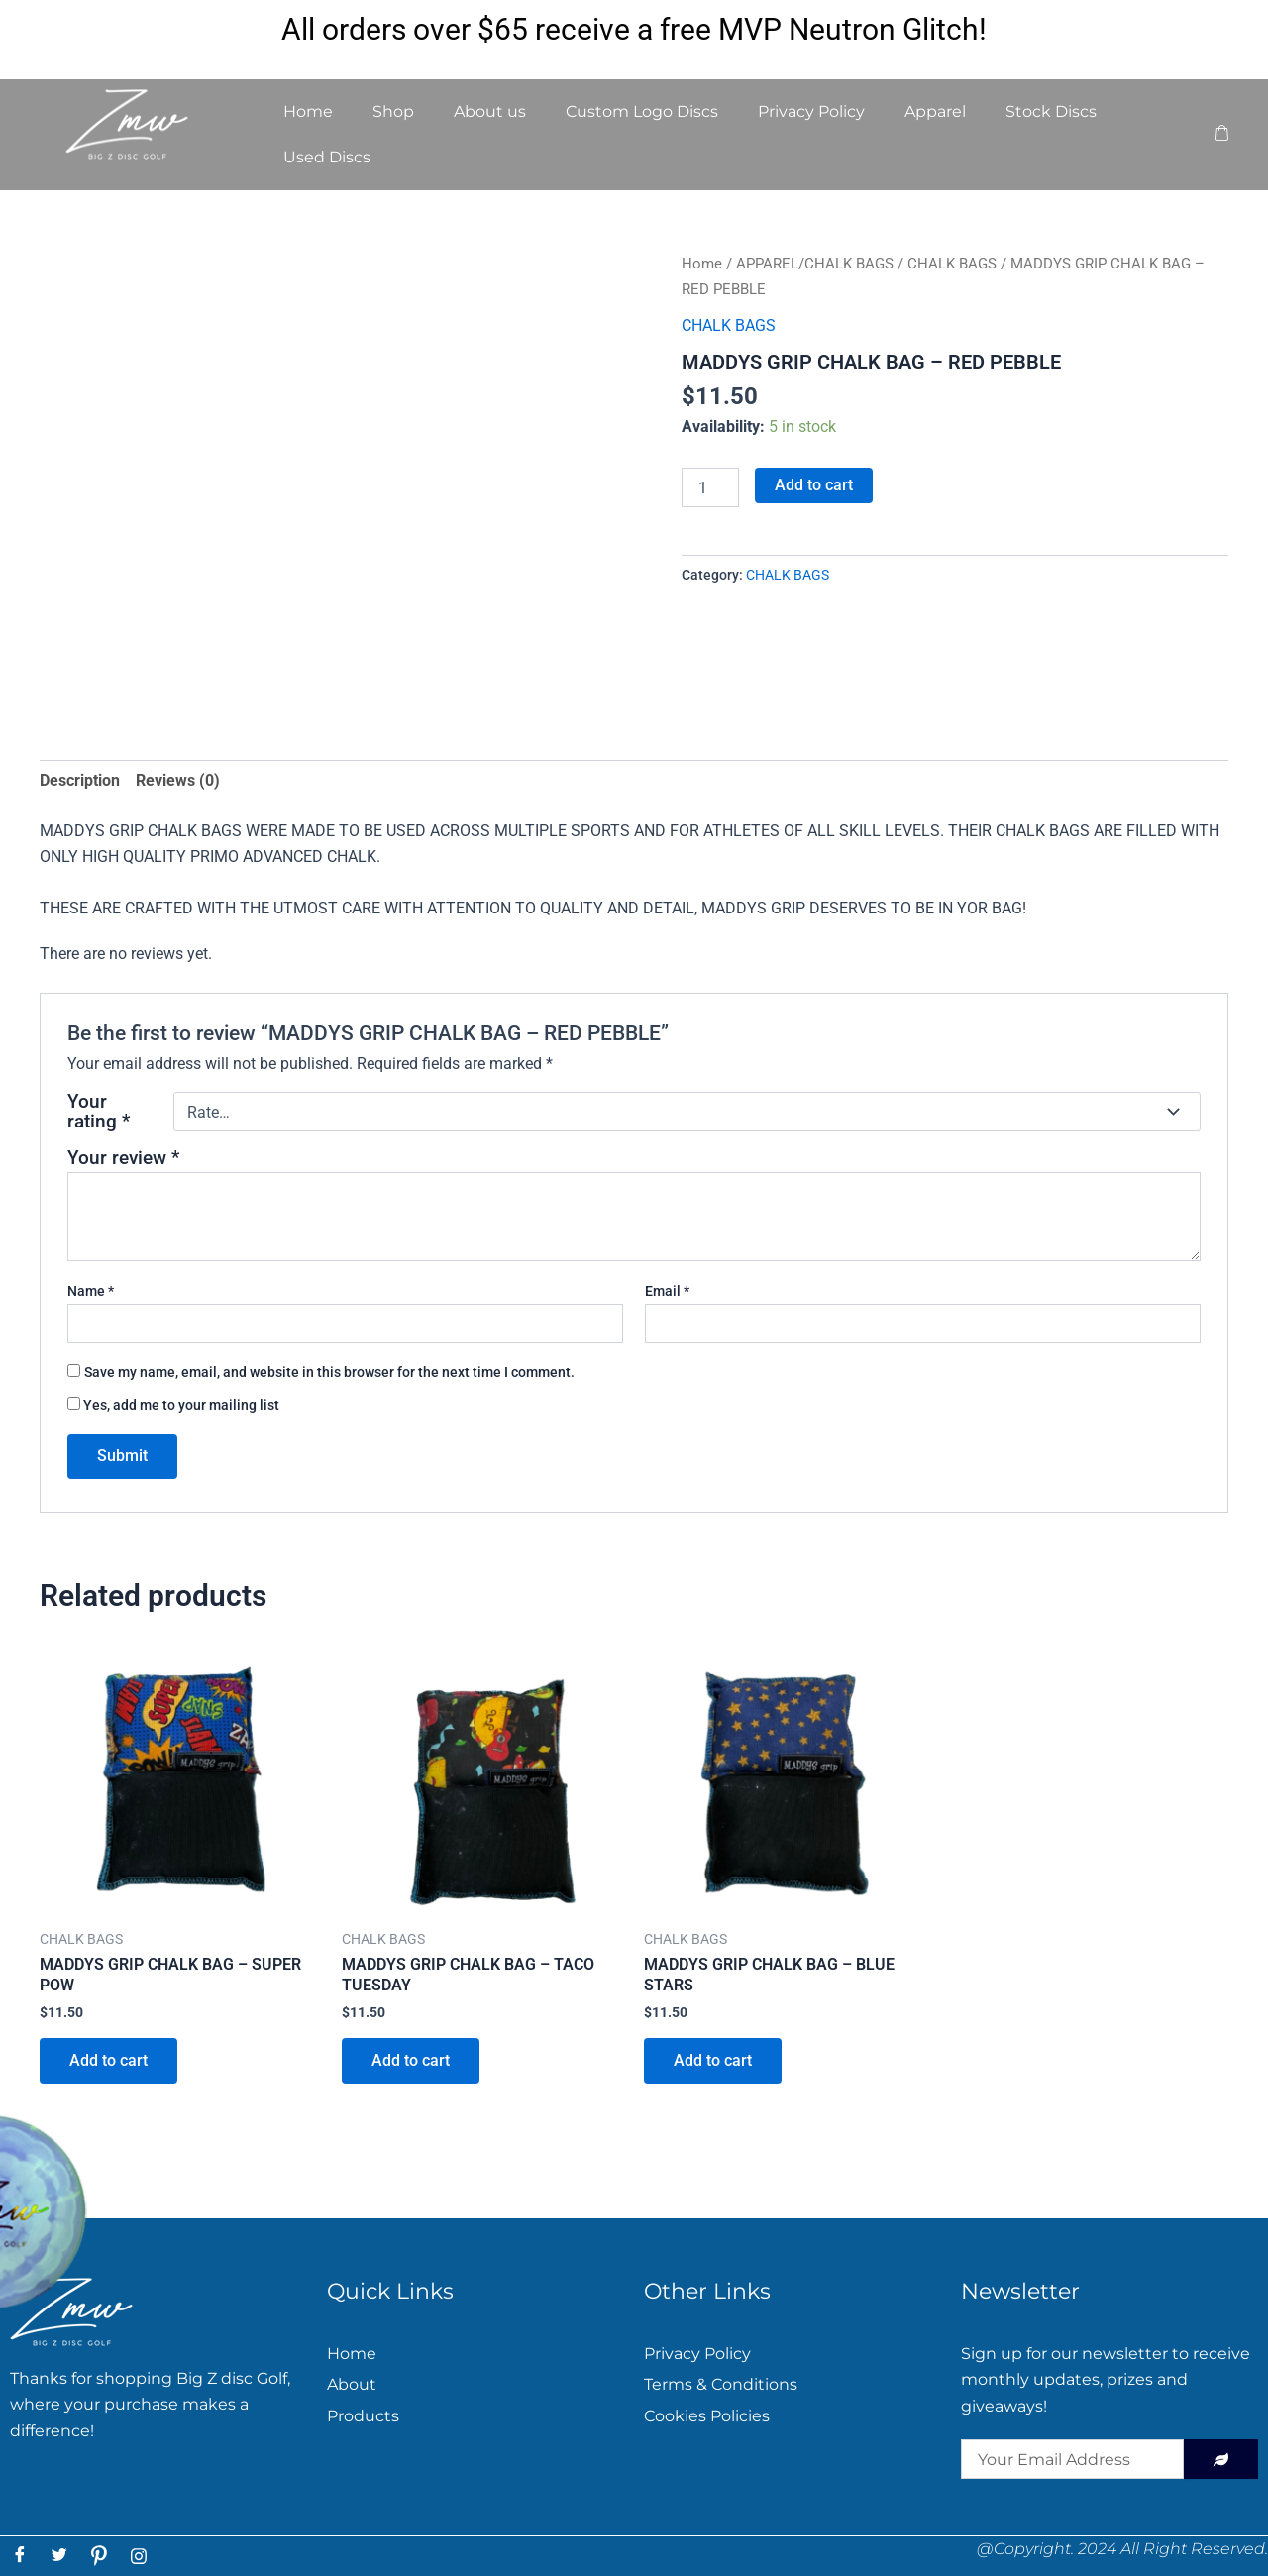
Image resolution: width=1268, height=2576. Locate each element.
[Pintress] (99, 2556)
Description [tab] (80, 780)
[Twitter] (59, 2556)
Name (90, 1291)
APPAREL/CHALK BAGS (815, 263)
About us (490, 111)
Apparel (935, 111)
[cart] (1221, 135)
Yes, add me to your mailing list (173, 1405)
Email (667, 1291)
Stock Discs (1051, 111)
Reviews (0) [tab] (178, 780)
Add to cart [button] (108, 2060)
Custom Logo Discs (642, 111)
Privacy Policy (811, 111)
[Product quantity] (710, 487)
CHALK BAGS (952, 263)
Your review (123, 1157)
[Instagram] (139, 2556)
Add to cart (814, 485)
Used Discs (326, 157)
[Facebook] (20, 2556)
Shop (393, 111)
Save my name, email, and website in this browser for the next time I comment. (329, 1372)
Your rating (98, 1111)
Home (308, 111)
